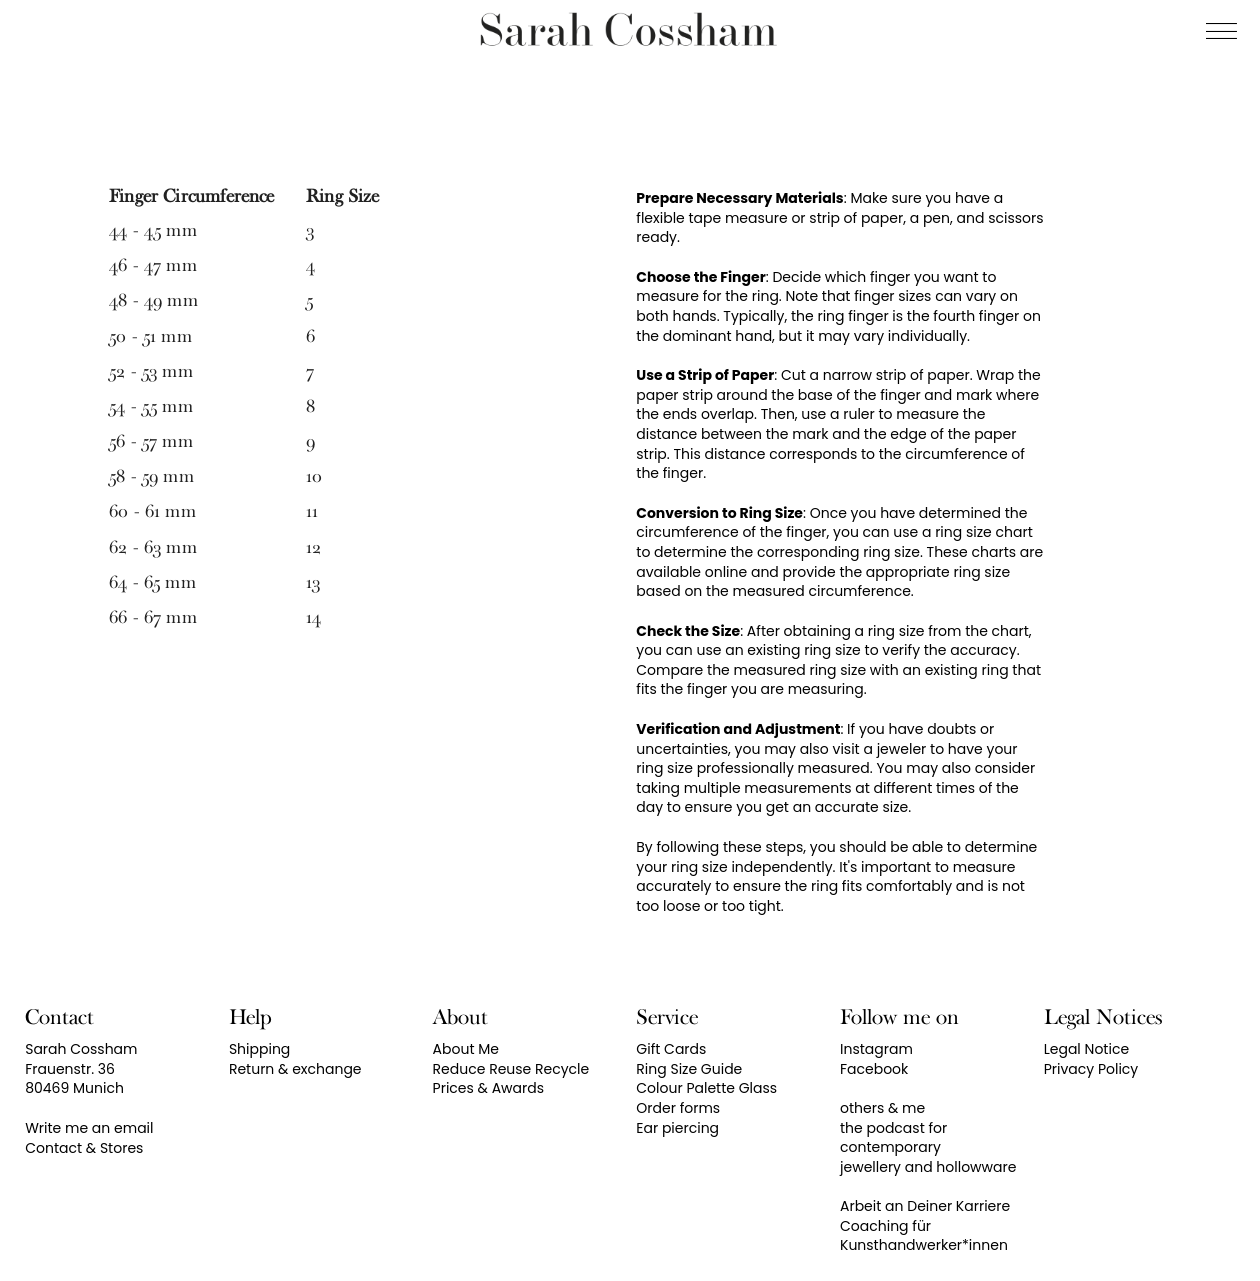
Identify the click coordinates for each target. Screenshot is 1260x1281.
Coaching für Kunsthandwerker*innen (924, 1236)
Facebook (874, 1069)
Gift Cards (671, 1049)
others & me (882, 1108)
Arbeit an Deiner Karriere (925, 1206)
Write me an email (89, 1128)
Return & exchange (295, 1069)
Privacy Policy (1091, 1069)
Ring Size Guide (689, 1069)
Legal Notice (1086, 1049)
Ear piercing (677, 1128)
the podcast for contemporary (893, 1138)
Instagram (876, 1049)
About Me (466, 1049)
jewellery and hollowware (928, 1167)
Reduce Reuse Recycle (511, 1069)
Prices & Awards (488, 1088)
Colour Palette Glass (706, 1088)
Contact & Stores (84, 1148)
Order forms (678, 1108)
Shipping (259, 1049)
